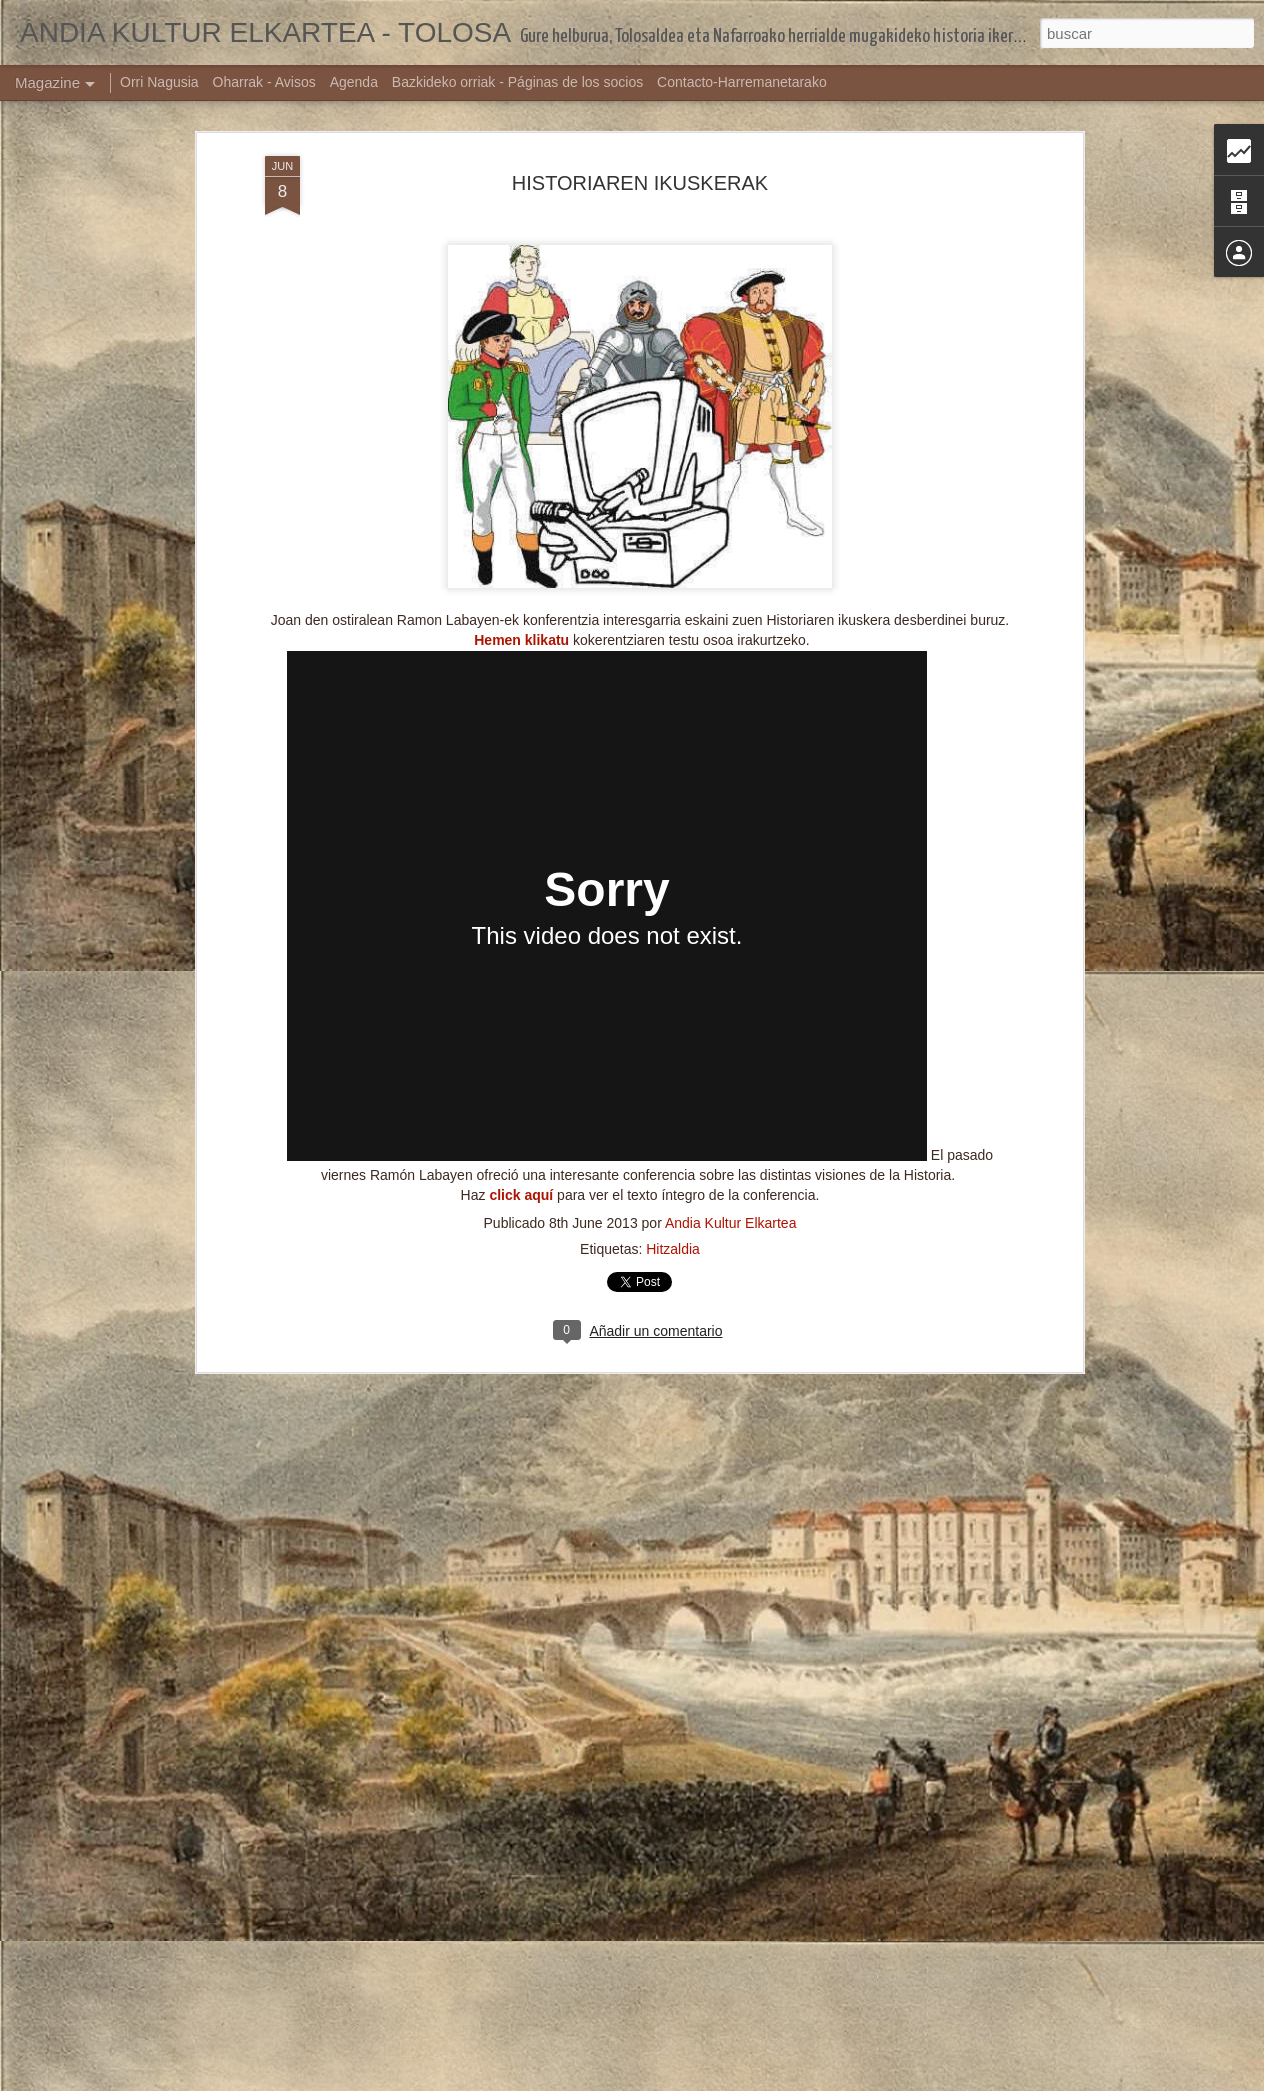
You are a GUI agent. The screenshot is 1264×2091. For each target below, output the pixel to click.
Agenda (354, 82)
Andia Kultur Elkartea (731, 900)
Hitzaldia (673, 926)
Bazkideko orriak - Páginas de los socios (517, 82)
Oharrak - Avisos (264, 82)
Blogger (709, 2080)
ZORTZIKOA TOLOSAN (516, 1614)
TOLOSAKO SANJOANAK (525, 1841)
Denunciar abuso (776, 2080)
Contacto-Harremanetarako (742, 82)
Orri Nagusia (159, 82)
